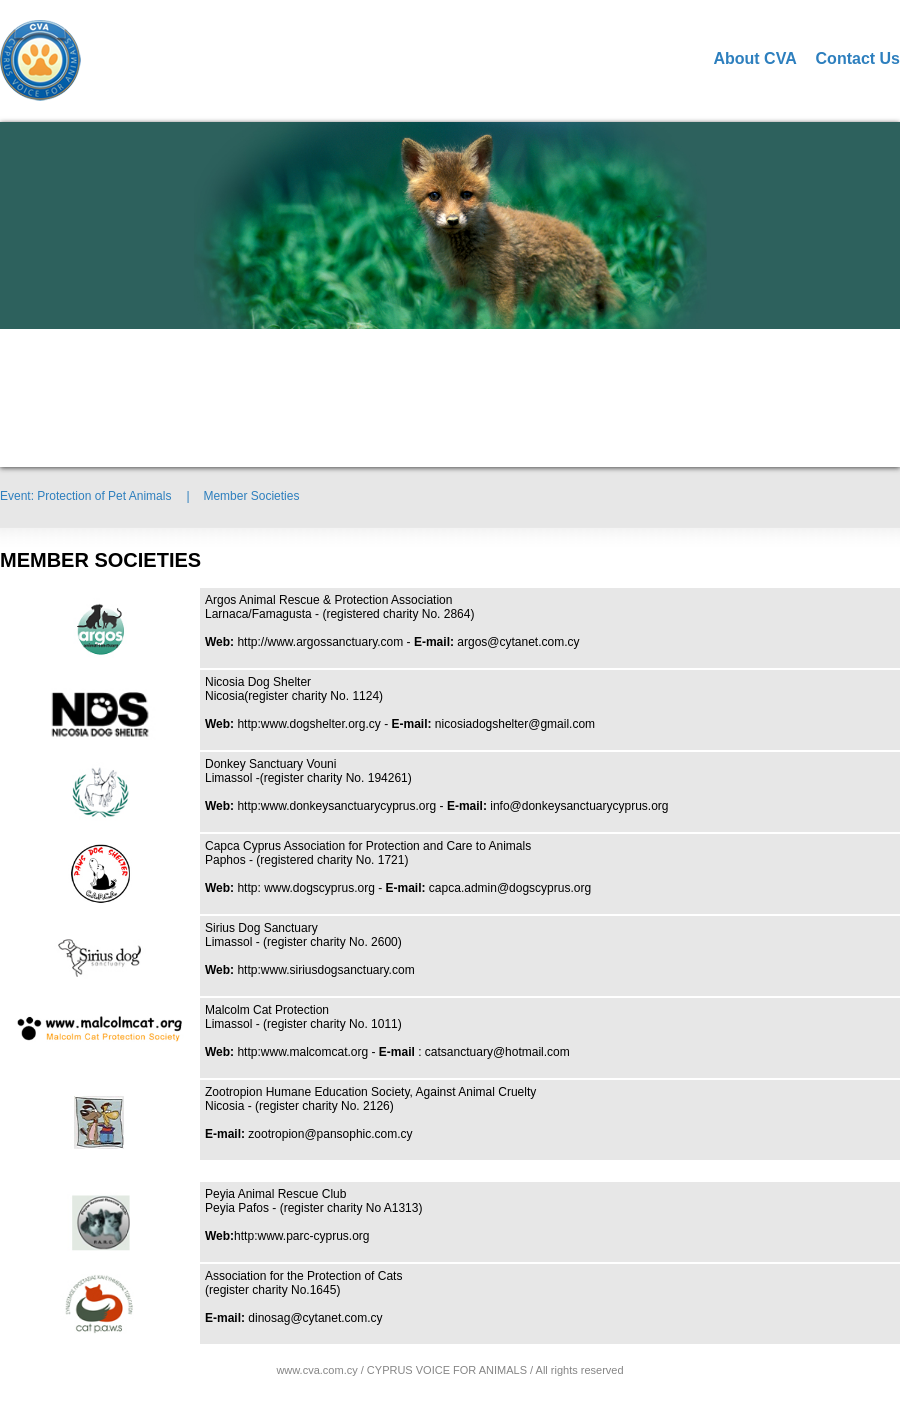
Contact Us (858, 58)
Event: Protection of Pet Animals (85, 496)
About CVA (754, 58)
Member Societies (251, 496)
